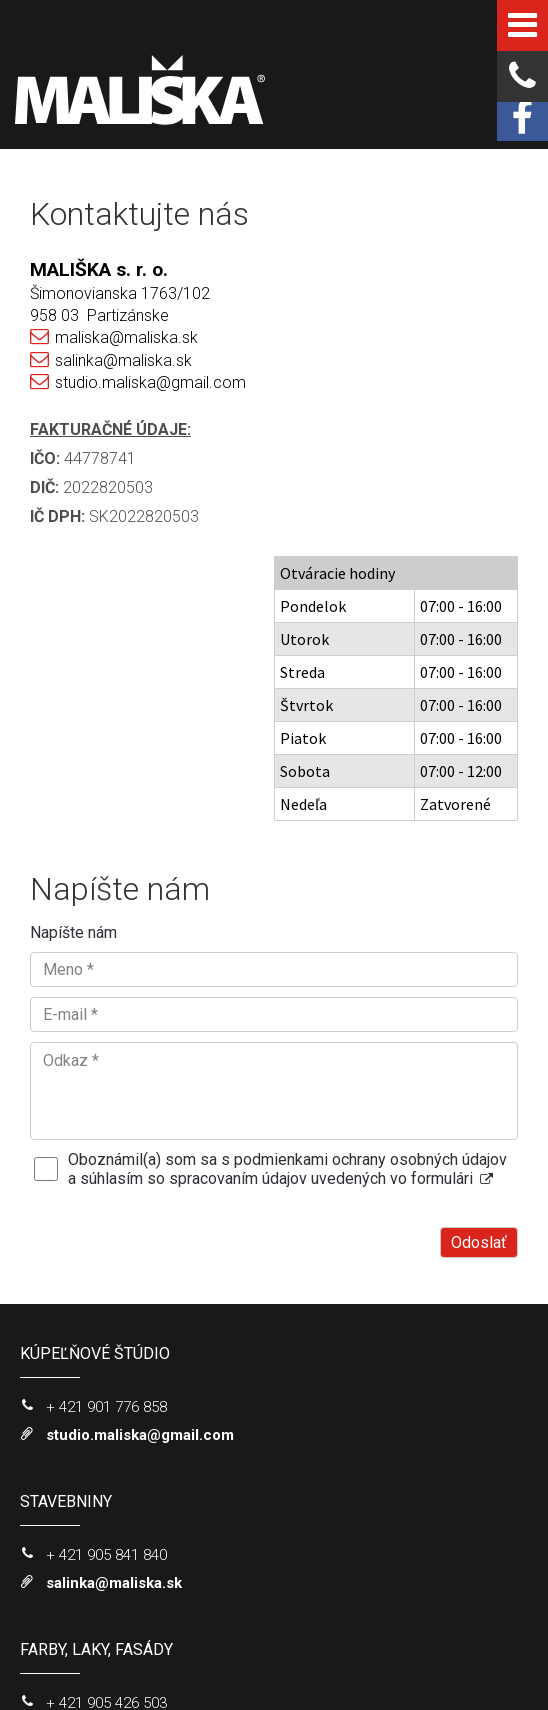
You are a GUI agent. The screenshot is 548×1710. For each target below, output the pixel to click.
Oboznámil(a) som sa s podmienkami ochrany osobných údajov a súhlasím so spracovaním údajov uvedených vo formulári (287, 894)
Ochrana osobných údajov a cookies (222, 1663)
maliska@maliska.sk (126, 337)
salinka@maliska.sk (123, 360)
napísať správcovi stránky (388, 1646)
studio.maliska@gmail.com (150, 382)
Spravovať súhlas (375, 1663)
